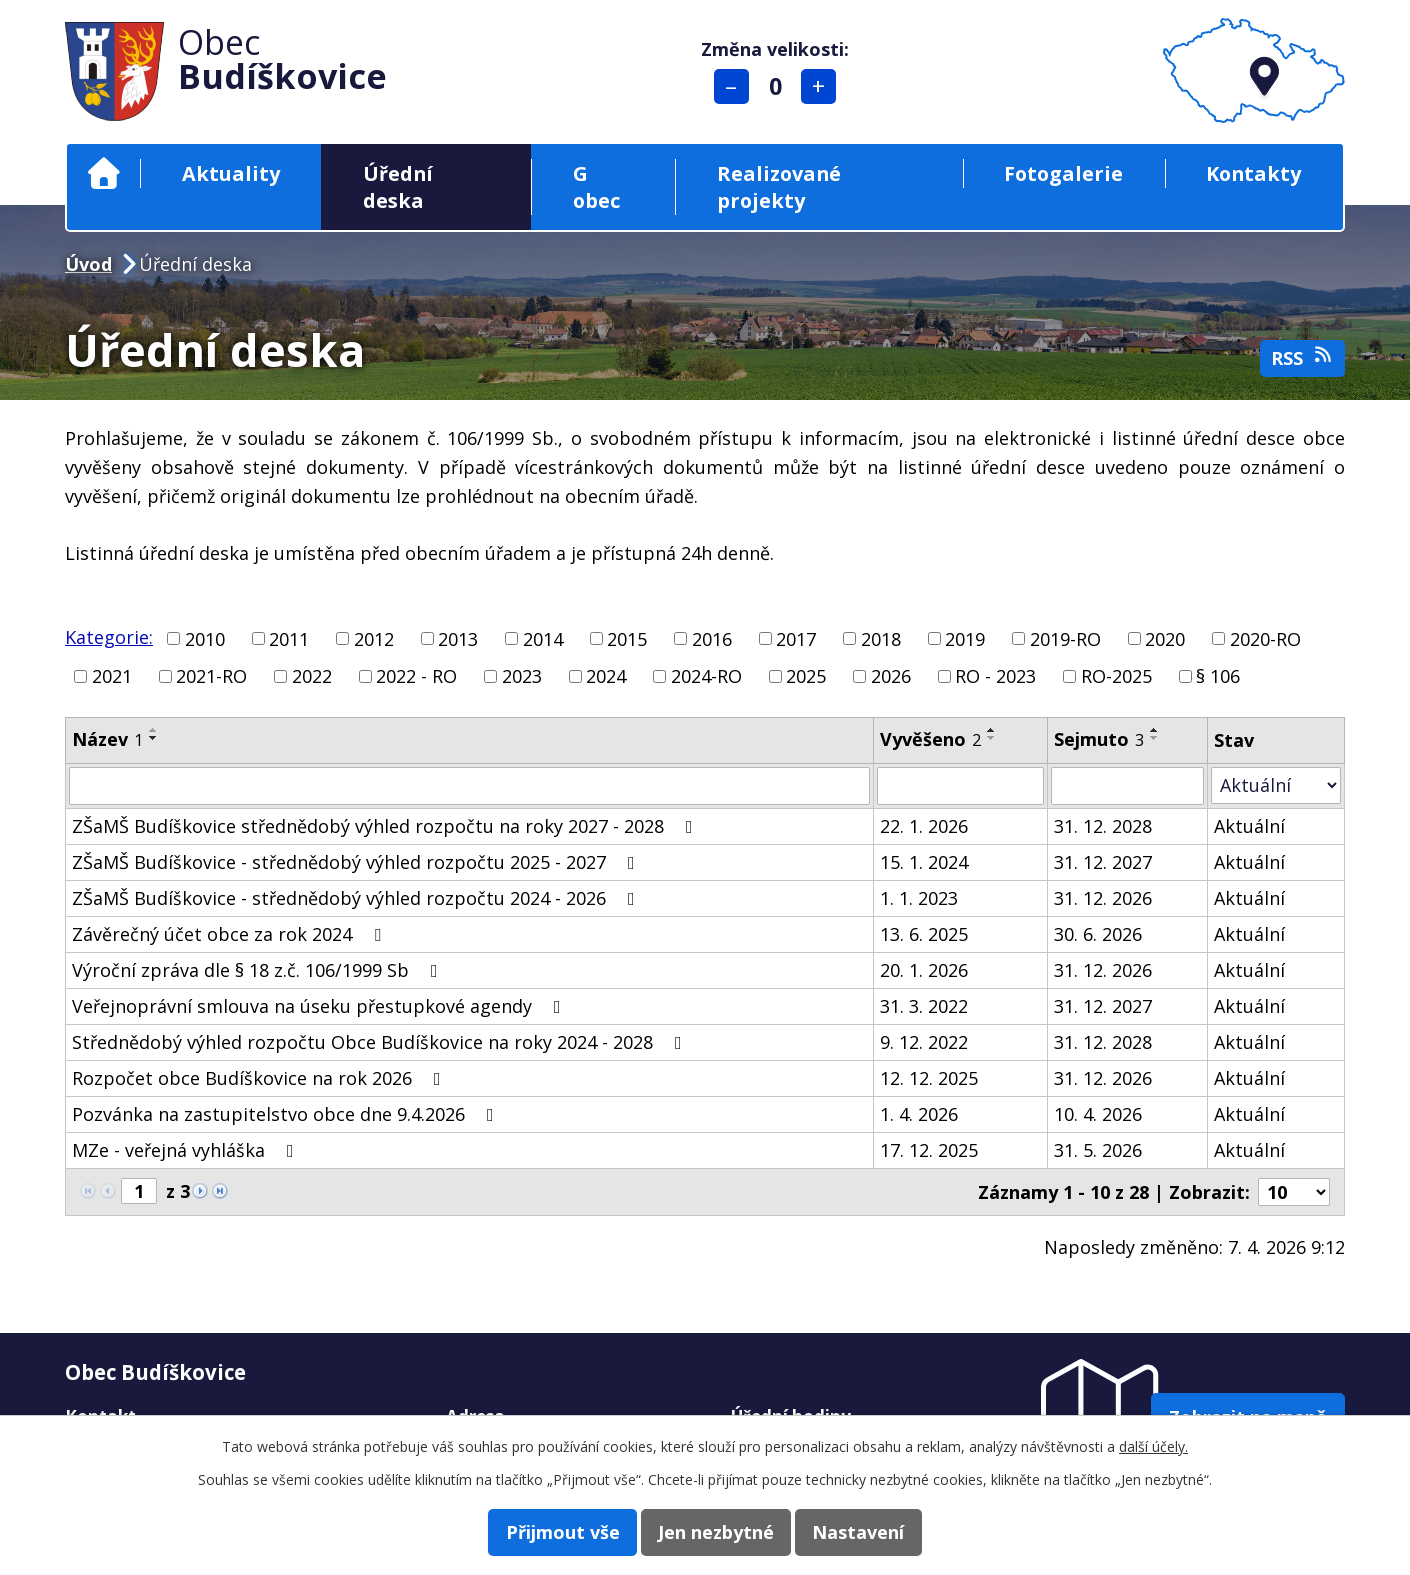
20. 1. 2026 (924, 970)
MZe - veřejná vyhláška (187, 1150)
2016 (712, 638)
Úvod (103, 173)
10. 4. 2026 (1098, 1114)
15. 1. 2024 (924, 862)
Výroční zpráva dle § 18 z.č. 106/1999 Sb (259, 970)
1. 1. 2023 (919, 898)
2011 (289, 638)
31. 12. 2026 (1103, 898)
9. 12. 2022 (924, 1042)
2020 (1165, 638)
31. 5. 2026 (1098, 1150)
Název (107, 739)
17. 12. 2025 (929, 1150)
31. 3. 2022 (924, 1006)
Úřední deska (398, 187)
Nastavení (878, 1531)
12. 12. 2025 (929, 1078)
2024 (606, 676)
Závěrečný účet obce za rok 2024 (230, 934)
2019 (965, 638)
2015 (627, 638)
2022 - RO (416, 676)
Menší (735, 86)
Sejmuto (1099, 739)
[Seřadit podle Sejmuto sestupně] (1155, 738)
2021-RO (211, 676)
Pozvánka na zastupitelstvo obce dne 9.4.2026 (287, 1114)
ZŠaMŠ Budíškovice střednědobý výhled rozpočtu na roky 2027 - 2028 (386, 826)
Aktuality (231, 173)
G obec (596, 187)
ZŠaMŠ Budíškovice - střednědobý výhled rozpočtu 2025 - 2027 (357, 862)
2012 (374, 638)
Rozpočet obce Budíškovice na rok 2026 (260, 1078)
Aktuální (1249, 826)
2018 (881, 638)
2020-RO (1265, 638)
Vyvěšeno (930, 739)
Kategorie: (109, 637)
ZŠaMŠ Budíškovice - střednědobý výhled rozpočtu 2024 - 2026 (357, 898)
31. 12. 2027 (1103, 862)
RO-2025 (1116, 676)
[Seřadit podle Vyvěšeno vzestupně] (992, 730)
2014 (543, 638)
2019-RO (1065, 638)
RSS (1303, 357)
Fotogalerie (1063, 173)
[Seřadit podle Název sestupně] (154, 738)
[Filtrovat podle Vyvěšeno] (960, 786)
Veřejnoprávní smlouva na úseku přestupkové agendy (320, 1006)
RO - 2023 (995, 676)
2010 (205, 638)
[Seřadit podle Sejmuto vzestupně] (1155, 730)
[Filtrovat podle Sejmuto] (1127, 786)
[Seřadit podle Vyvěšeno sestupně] (992, 738)
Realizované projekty (779, 187)
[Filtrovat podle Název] (469, 786)
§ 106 (1218, 676)
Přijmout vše (543, 1531)
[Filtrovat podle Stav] (1276, 785)
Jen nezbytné (716, 1531)
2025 (806, 676)
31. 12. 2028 (1103, 826)
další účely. (1153, 1444)
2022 (312, 676)
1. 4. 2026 (919, 1114)
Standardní (779, 86)
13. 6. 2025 (924, 934)
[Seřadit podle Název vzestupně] (154, 730)
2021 (112, 676)
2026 (891, 676)
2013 (458, 638)
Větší (823, 86)
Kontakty (1253, 173)
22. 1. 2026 (924, 826)
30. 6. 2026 (1098, 934)
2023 (522, 676)
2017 (796, 638)
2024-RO (706, 676)
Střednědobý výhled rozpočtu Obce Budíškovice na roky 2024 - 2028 (381, 1042)
